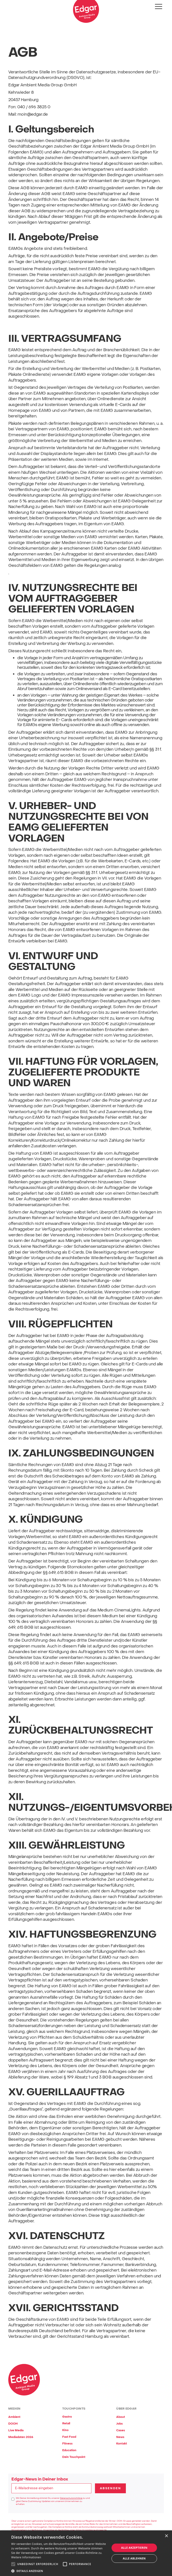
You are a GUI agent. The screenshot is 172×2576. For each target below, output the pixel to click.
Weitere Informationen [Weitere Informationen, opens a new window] (26, 2557)
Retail (66, 2423)
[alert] (86, 2553)
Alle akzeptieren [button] (134, 2548)
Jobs (119, 2423)
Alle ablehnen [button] (134, 2558)
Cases (120, 2430)
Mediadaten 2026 (20, 2437)
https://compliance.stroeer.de (91, 2530)
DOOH (13, 2423)
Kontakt (121, 2443)
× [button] (166, 2536)
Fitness (67, 2443)
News (120, 2437)
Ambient (14, 2417)
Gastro (67, 2417)
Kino (65, 2430)
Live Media (16, 2430)
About (120, 2417)
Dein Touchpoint (73, 2457)
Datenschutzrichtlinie (71, 2498)
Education (69, 2450)
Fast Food (69, 2437)
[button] (158, 6)
